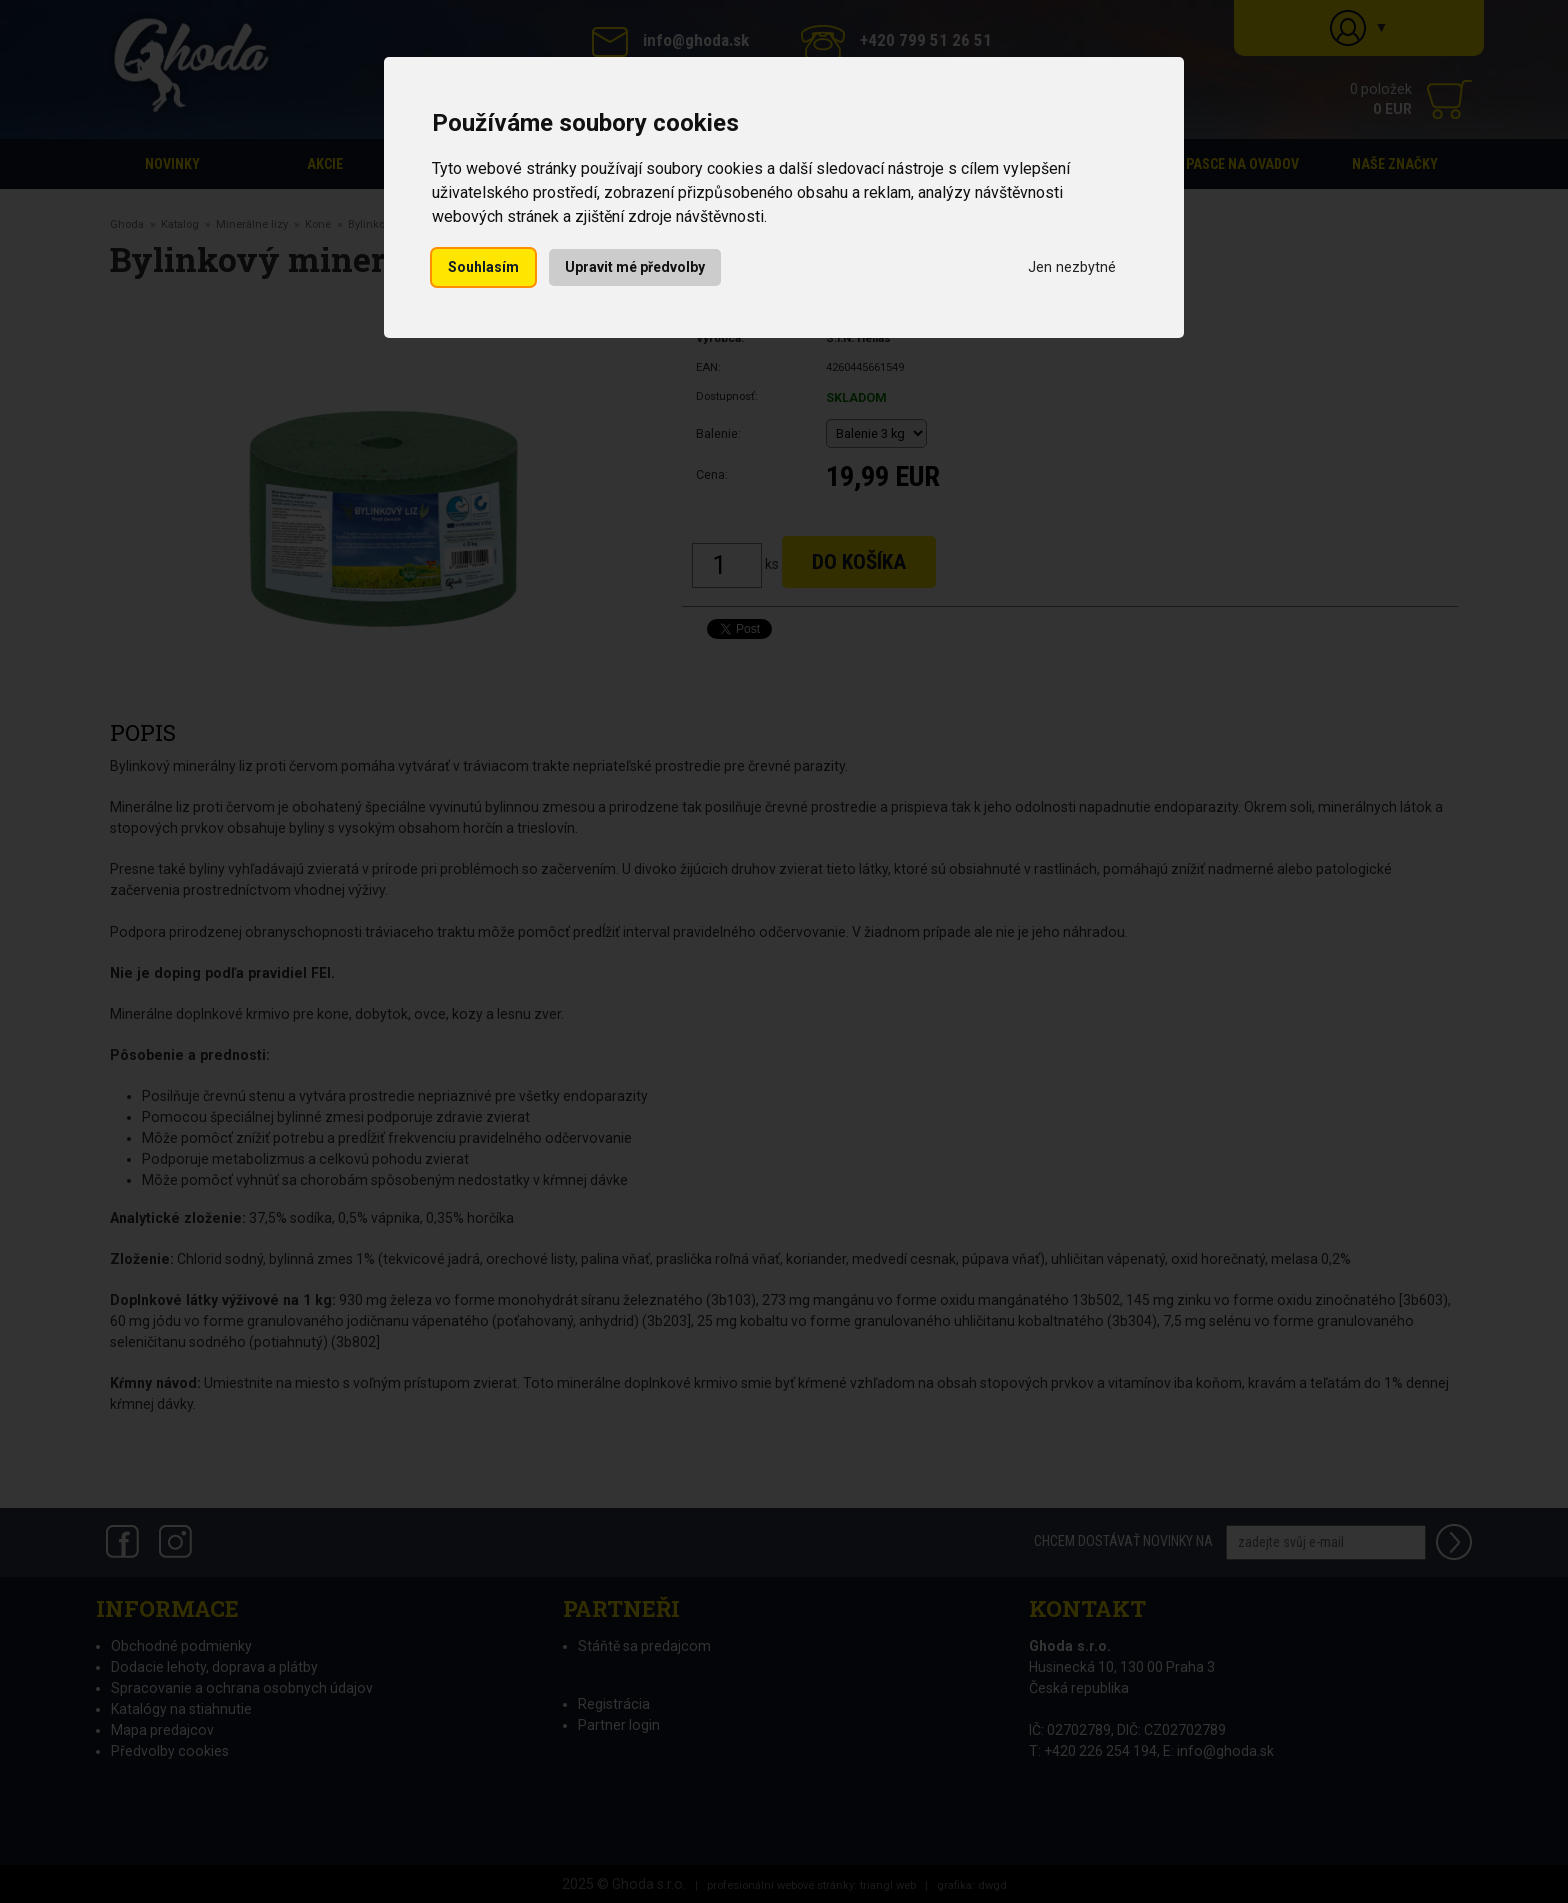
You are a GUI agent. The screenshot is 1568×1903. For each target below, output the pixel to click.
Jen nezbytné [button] (1072, 267)
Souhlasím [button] (483, 267)
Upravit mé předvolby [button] (635, 267)
